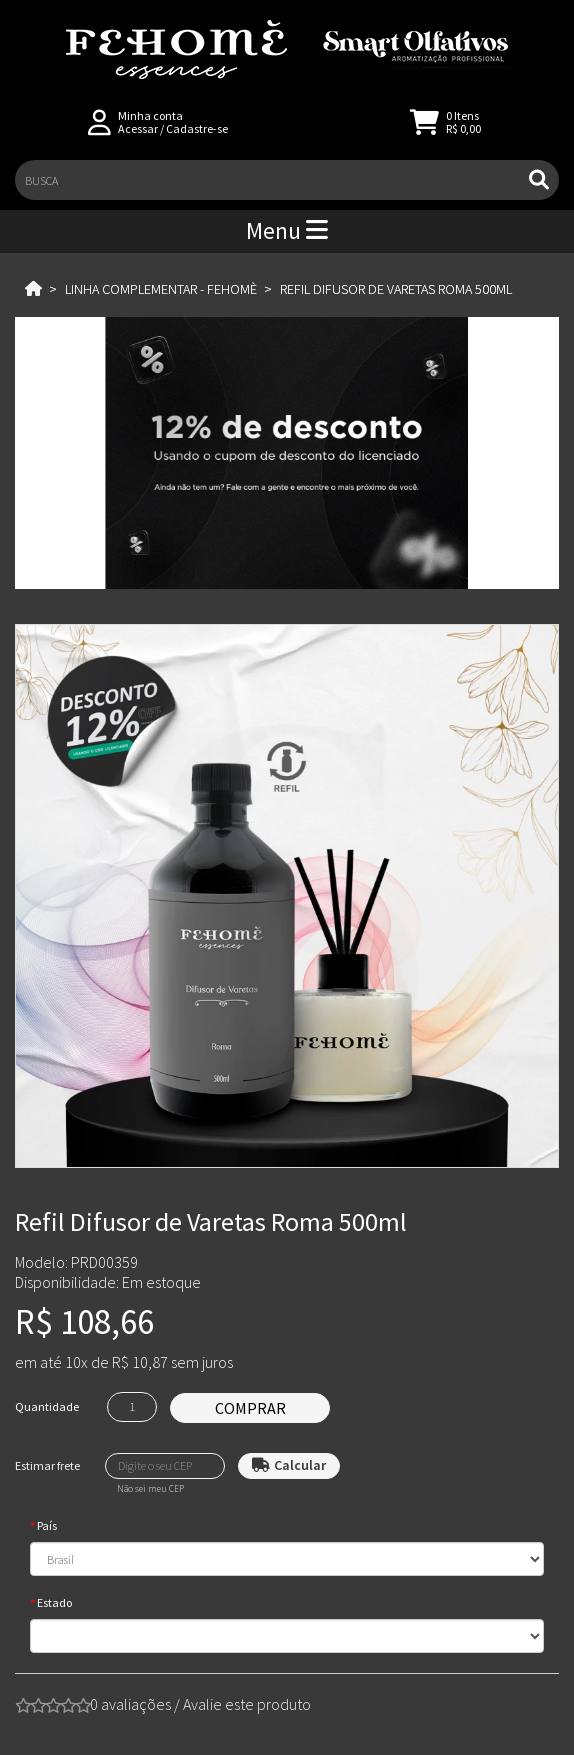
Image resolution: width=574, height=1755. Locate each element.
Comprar (250, 1408)
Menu (287, 230)
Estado (54, 1602)
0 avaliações (130, 1704)
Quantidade (47, 1406)
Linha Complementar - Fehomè (161, 289)
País (47, 1525)
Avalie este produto (247, 1704)
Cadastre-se (197, 128)
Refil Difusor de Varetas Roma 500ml (396, 289)
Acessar (138, 128)
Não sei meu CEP (150, 1489)
